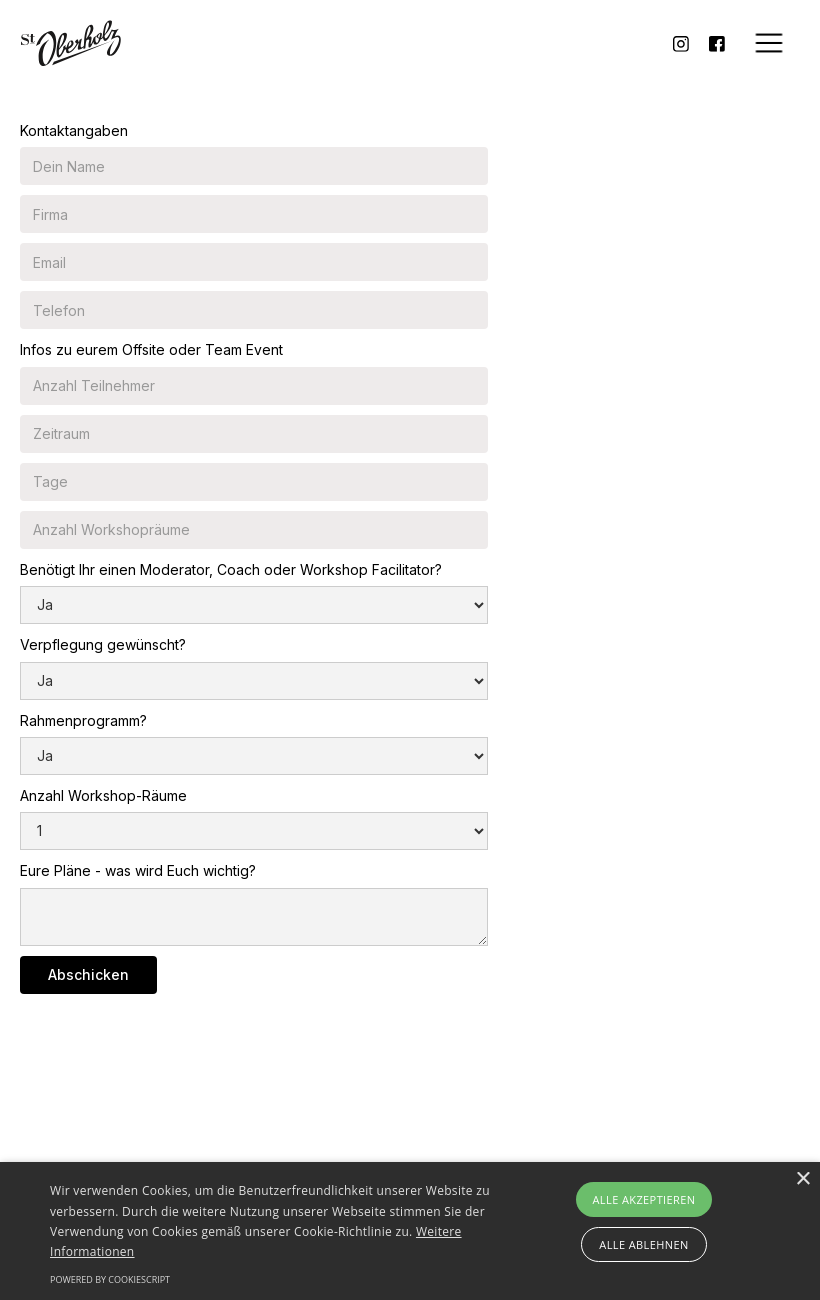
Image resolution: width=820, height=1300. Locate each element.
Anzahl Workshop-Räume (103, 795)
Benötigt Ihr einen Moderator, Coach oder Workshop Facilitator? (231, 569)
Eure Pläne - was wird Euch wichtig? (138, 870)
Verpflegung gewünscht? (103, 644)
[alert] (410, 1231)
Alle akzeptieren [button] (644, 1199)
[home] (71, 43)
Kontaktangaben (74, 130)
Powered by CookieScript (110, 1279)
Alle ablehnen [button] (643, 1244)
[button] (769, 43)
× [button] (802, 1179)
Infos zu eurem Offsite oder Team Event (151, 349)
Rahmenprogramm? (83, 720)
